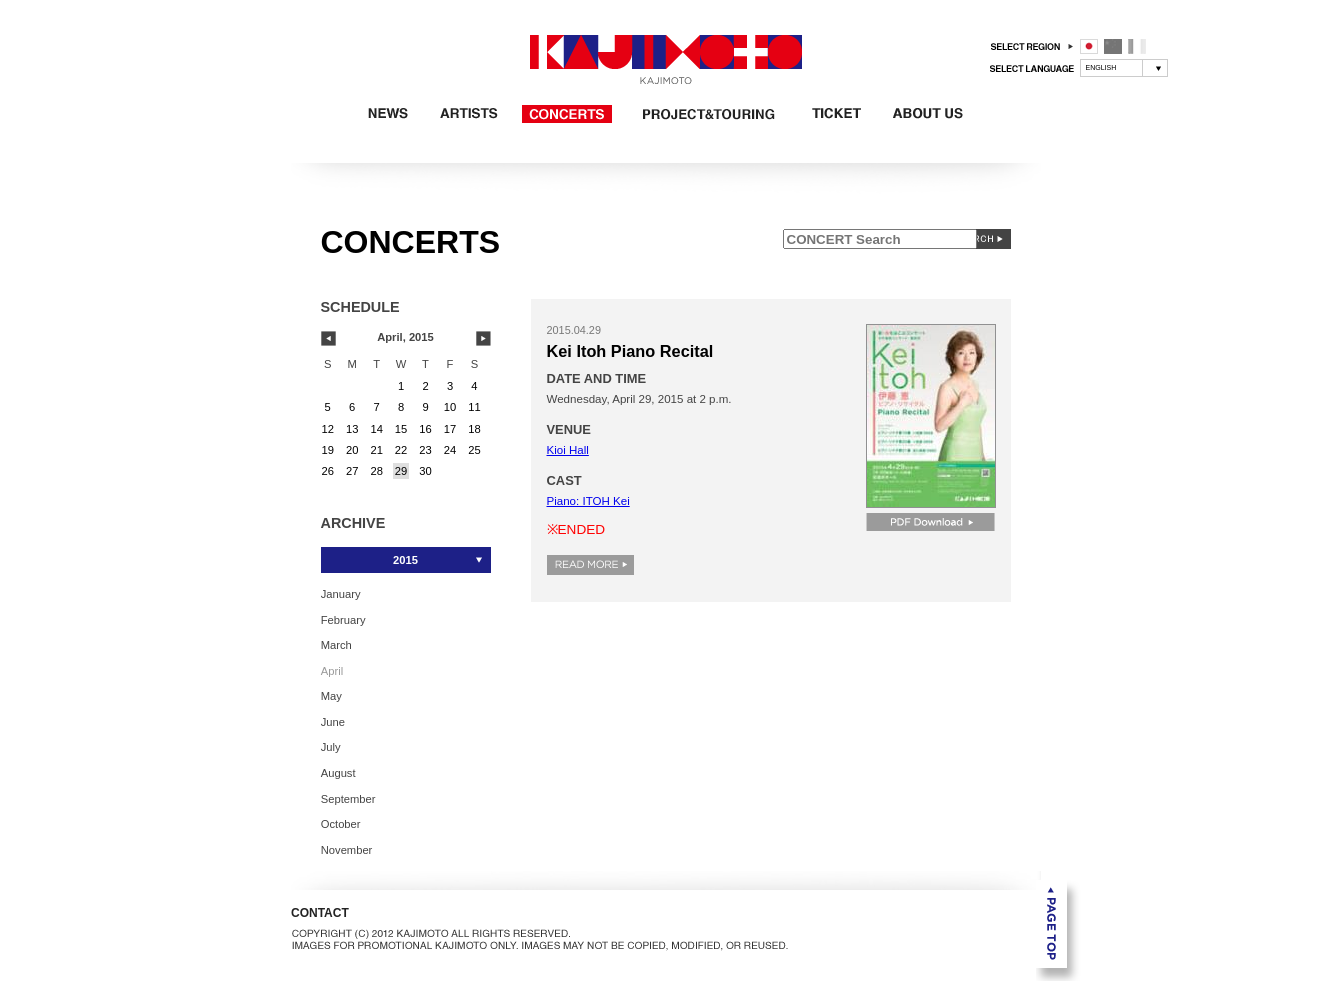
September (348, 798)
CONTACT (320, 913)
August (338, 773)
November (347, 849)
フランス (1137, 46)
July (331, 747)
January (341, 594)
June (333, 721)
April (332, 670)
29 (401, 471)
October (341, 824)
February (343, 619)
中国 (1113, 46)
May (331, 696)
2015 (405, 560)
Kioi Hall (568, 450)
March (336, 645)
